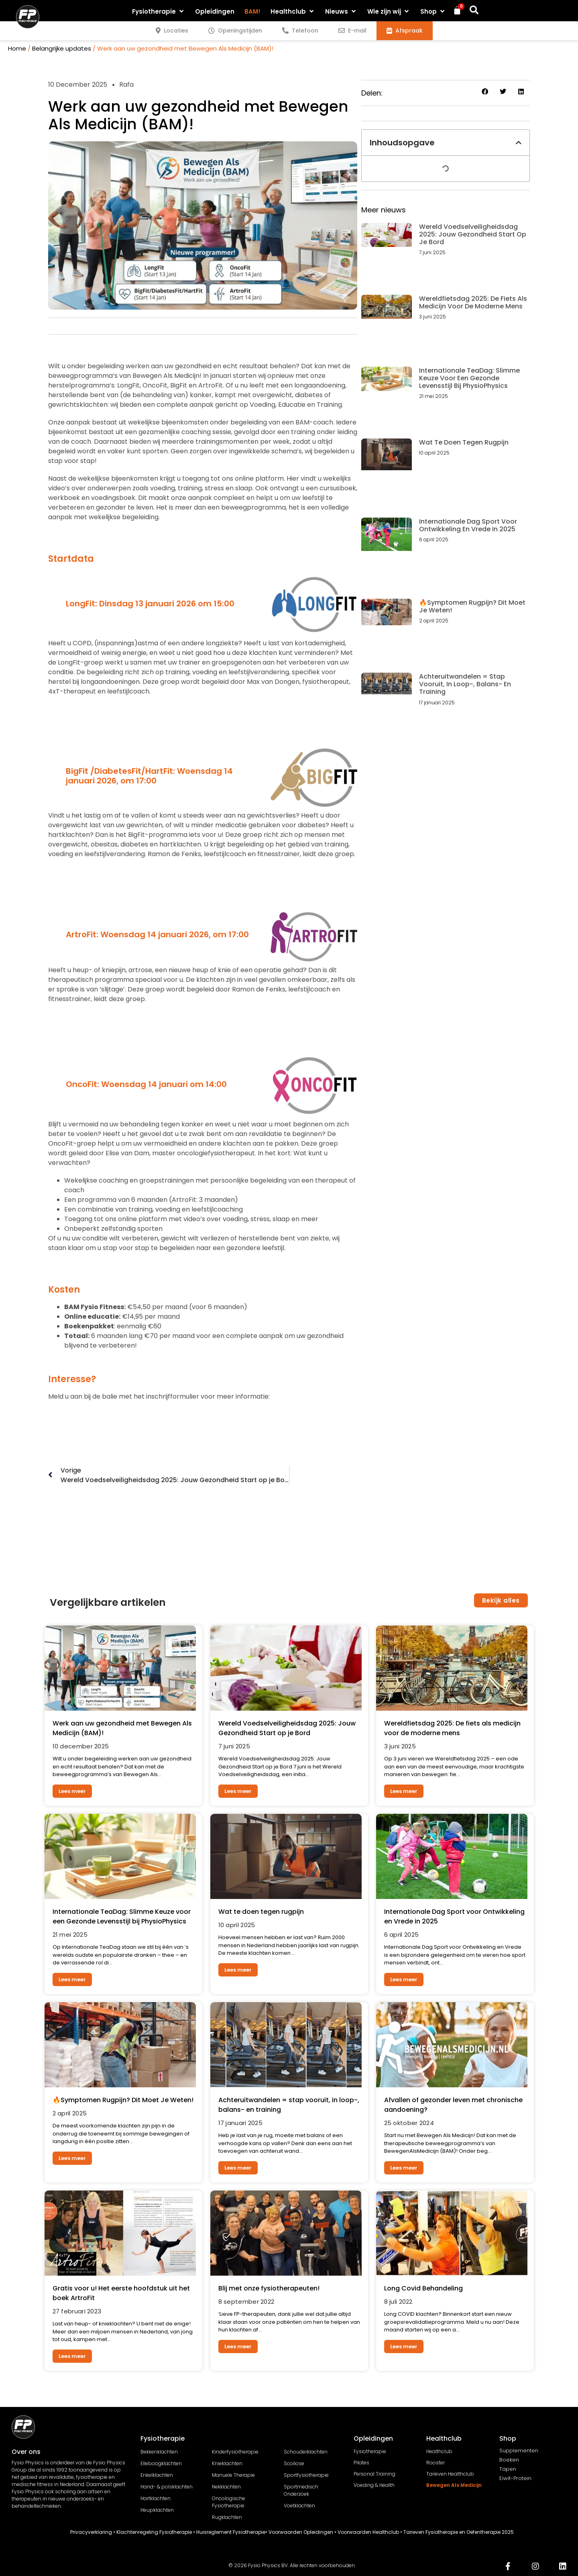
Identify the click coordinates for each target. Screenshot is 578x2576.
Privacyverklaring (91, 2532)
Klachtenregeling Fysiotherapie (154, 2532)
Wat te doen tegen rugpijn (464, 442)
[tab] (172, 30)
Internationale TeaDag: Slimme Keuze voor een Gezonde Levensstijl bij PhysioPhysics (469, 378)
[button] (158, 11)
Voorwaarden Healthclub (368, 2532)
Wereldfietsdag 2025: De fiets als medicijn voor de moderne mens (473, 302)
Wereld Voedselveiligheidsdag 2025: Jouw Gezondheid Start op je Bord (472, 234)
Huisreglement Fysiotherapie (230, 2532)
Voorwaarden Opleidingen (301, 2532)
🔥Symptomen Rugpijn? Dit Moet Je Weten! (472, 606)
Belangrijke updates (61, 48)
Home (17, 48)
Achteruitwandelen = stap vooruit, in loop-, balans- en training (465, 684)
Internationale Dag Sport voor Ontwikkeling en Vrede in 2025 (468, 525)
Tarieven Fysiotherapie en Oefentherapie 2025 (458, 2532)
